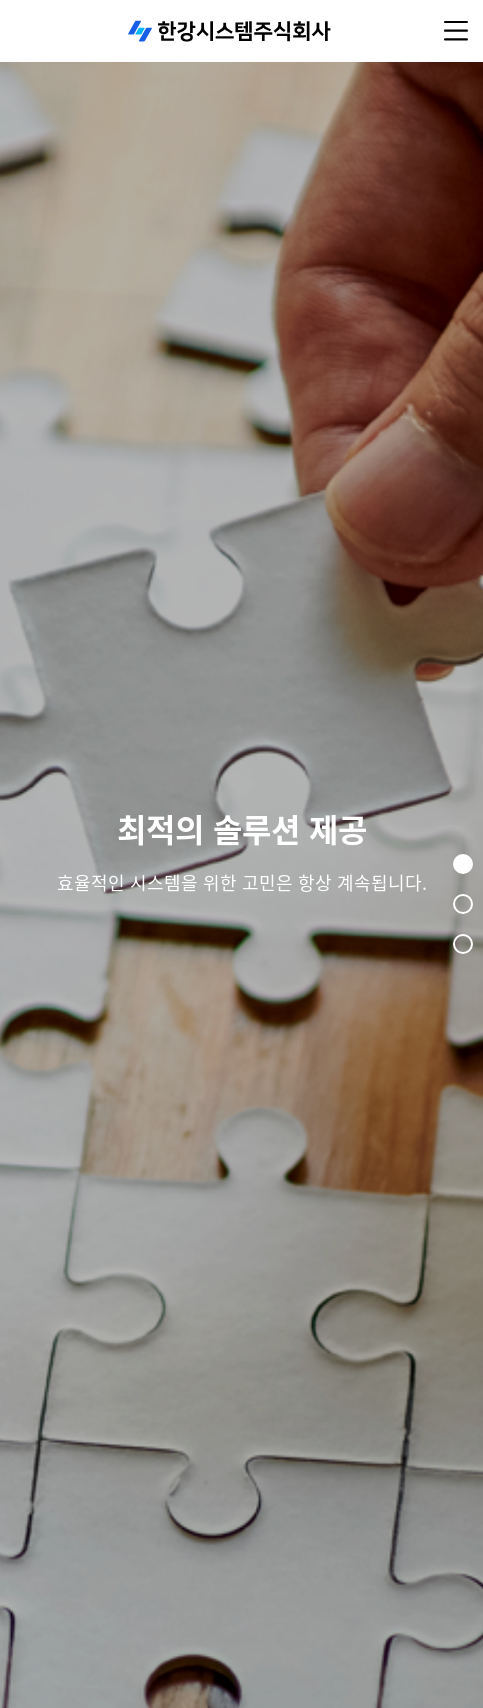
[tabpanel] (241, 854)
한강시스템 (230, 31)
